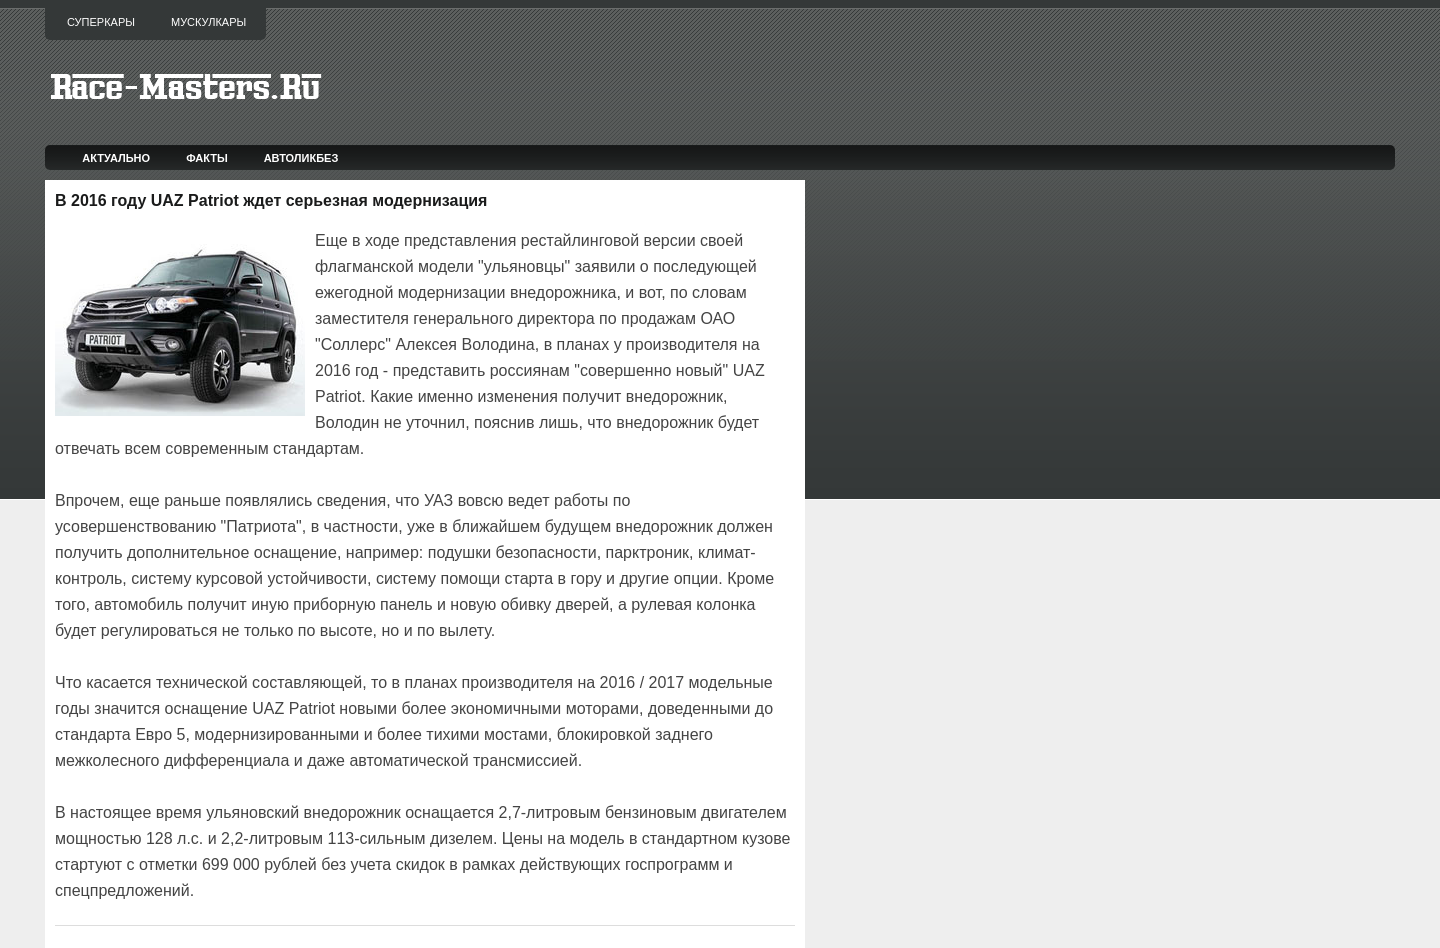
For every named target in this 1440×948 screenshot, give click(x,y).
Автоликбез (301, 158)
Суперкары (101, 22)
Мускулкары (208, 22)
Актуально (116, 158)
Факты (207, 158)
